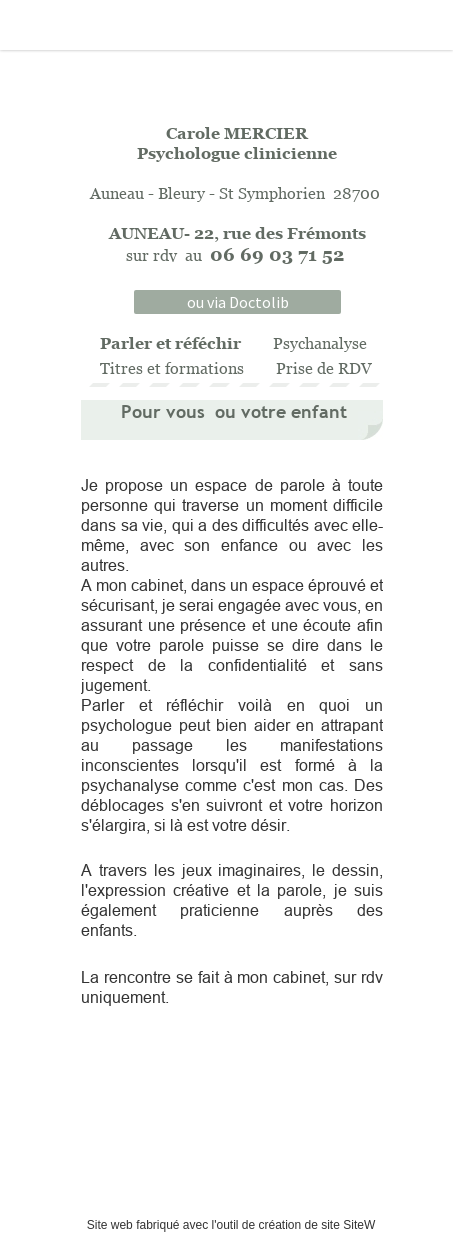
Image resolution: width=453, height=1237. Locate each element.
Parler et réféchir (170, 343)
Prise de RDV (324, 368)
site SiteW (348, 1225)
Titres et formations (172, 368)
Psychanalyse (320, 343)
